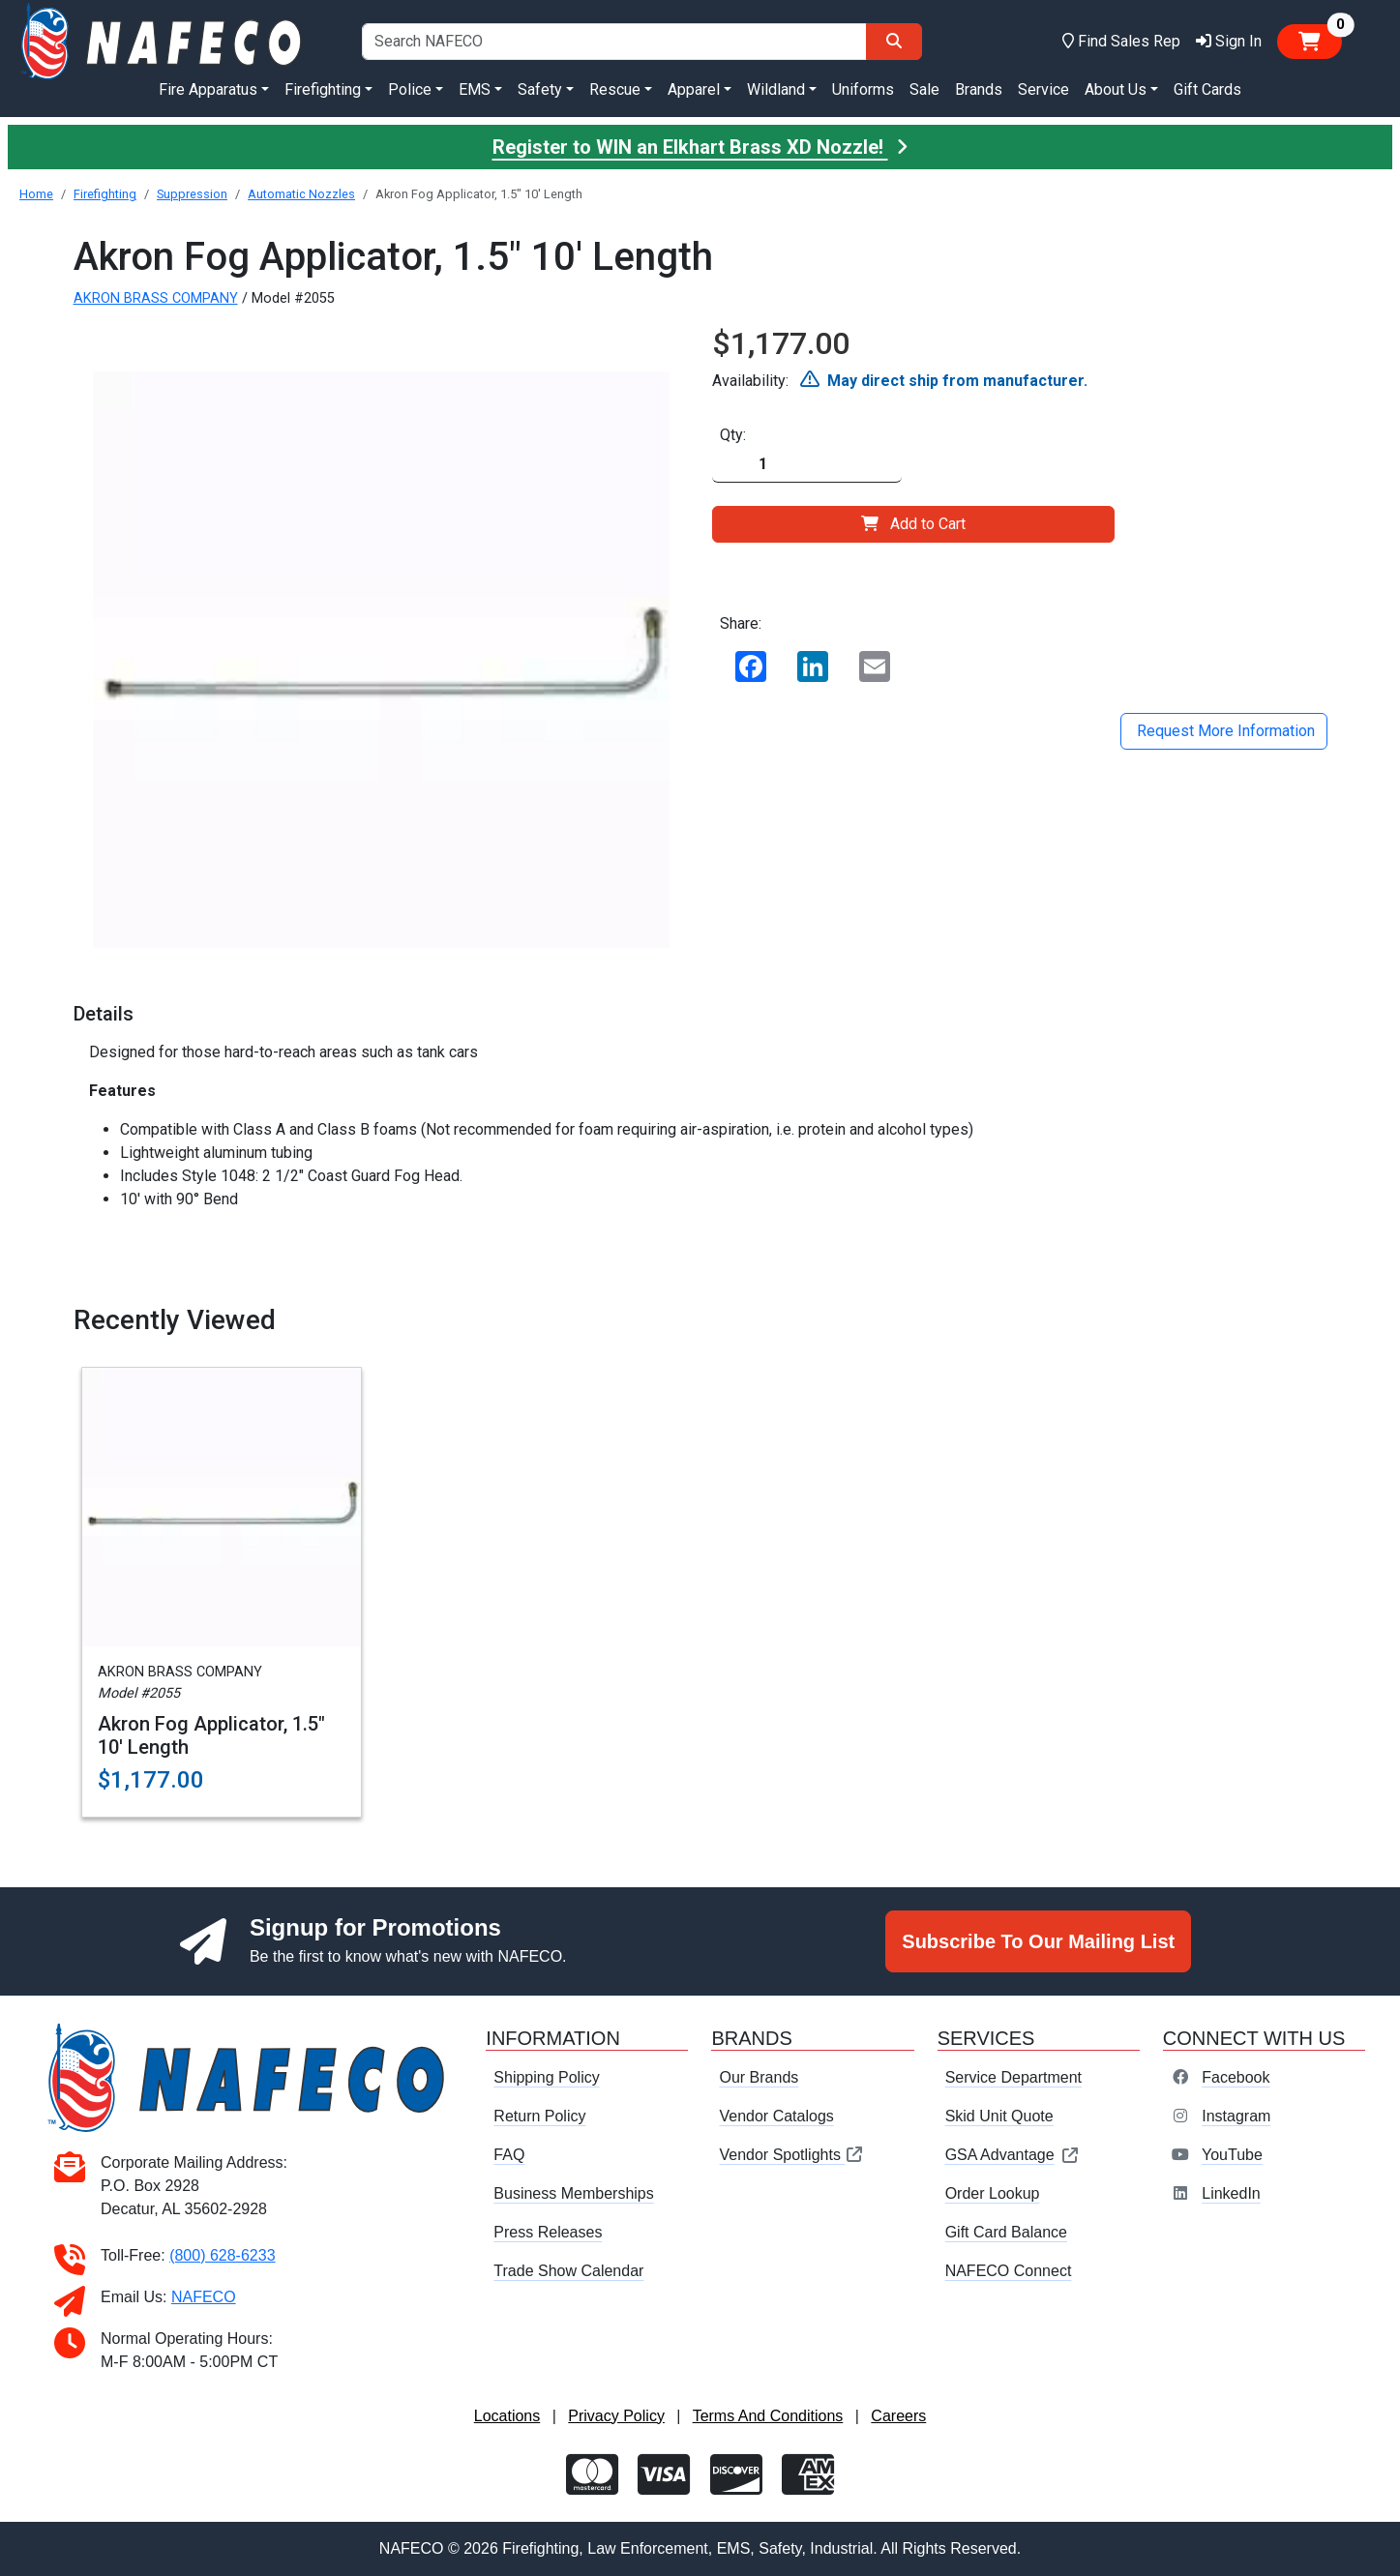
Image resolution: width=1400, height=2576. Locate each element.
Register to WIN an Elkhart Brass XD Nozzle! (700, 147)
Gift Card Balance (1006, 2232)
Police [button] (410, 89)
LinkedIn (1231, 2193)
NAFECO (203, 2297)
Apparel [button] (694, 89)
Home (36, 194)
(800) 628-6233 (222, 2255)
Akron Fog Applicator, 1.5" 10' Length (211, 1735)
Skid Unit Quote (999, 2116)
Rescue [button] (614, 89)
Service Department (1013, 2077)
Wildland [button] (776, 89)
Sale (924, 89)
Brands (978, 89)
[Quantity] (807, 465)
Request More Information (1224, 731)
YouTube (1232, 2155)
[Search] (894, 41)
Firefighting (105, 194)
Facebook (1235, 2077)
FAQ (508, 2155)
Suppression (192, 194)
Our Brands (758, 2077)
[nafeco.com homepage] (163, 40)
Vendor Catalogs (776, 2116)
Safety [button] (540, 89)
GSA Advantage (1012, 2155)
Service (1043, 89)
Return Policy (539, 2116)
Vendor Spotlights (791, 2155)
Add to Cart (913, 524)
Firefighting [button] (322, 89)
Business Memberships (573, 2193)
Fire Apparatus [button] (208, 89)
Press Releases (547, 2232)
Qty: (733, 435)
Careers (898, 2416)
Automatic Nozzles (301, 194)
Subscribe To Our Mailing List (1038, 1941)
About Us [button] (1116, 89)
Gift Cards (1207, 89)
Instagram (1236, 2116)
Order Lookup (992, 2193)
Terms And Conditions (768, 2416)
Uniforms (863, 89)
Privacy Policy (616, 2416)
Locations (507, 2416)
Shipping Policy (546, 2077)
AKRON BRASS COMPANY (156, 298)
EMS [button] (475, 89)
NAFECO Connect (1008, 2271)
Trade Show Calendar (568, 2271)
